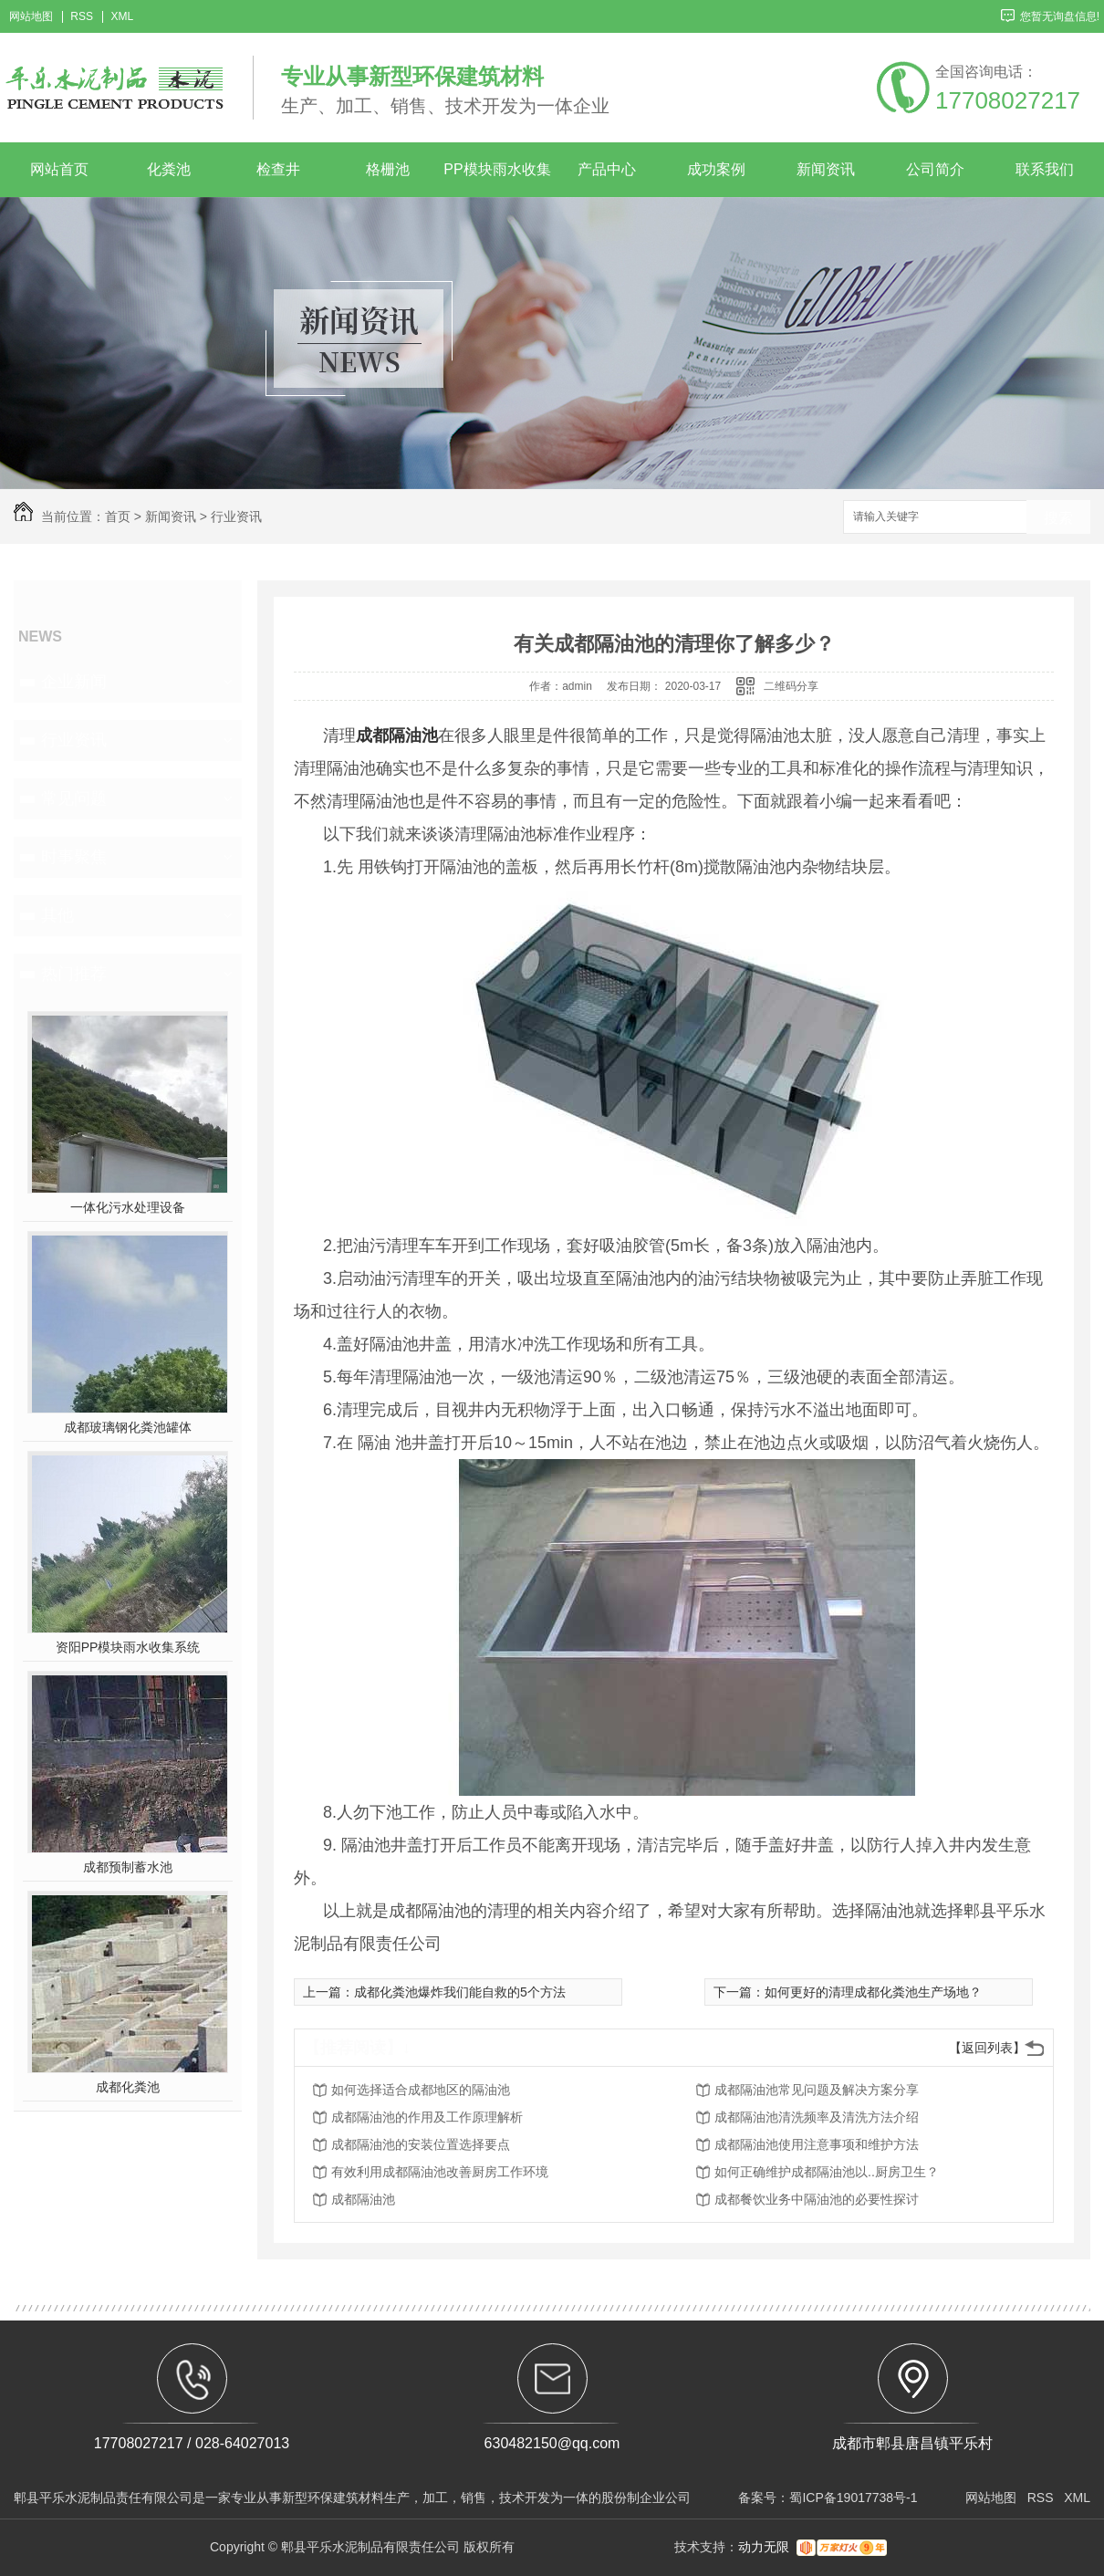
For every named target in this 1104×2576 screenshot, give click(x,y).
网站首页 (59, 169)
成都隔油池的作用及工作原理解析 (427, 2117)
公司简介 (935, 169)
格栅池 (388, 169)
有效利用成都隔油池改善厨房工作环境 (439, 2171)
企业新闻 (74, 682)
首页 (117, 516)
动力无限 (763, 2546)
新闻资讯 (826, 169)
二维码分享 (791, 686)
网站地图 (31, 17)
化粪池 (169, 169)
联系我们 (1044, 169)
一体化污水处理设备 (127, 1207)
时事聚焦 (74, 857)
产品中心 (607, 169)
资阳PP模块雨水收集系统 (128, 1647)
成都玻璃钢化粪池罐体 (128, 1427)
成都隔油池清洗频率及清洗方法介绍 (816, 2117)
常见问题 (74, 798)
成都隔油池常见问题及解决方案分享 (816, 2089)
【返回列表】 (987, 2047)
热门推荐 (74, 974)
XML (121, 17)
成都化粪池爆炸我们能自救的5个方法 (460, 1992)
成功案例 (716, 169)
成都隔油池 (363, 2199)
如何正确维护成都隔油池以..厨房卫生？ (826, 2171)
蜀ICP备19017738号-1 (853, 2497)
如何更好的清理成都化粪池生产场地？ (873, 1992)
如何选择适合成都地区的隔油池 (420, 2089)
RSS (81, 17)
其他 (57, 915)
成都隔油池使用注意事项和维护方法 (816, 2144)
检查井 (278, 169)
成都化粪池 (128, 2087)
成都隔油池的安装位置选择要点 (420, 2144)
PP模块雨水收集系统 (496, 179)
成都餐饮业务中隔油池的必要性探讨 (816, 2199)
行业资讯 (236, 516)
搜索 (1058, 518)
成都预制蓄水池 (127, 1867)
